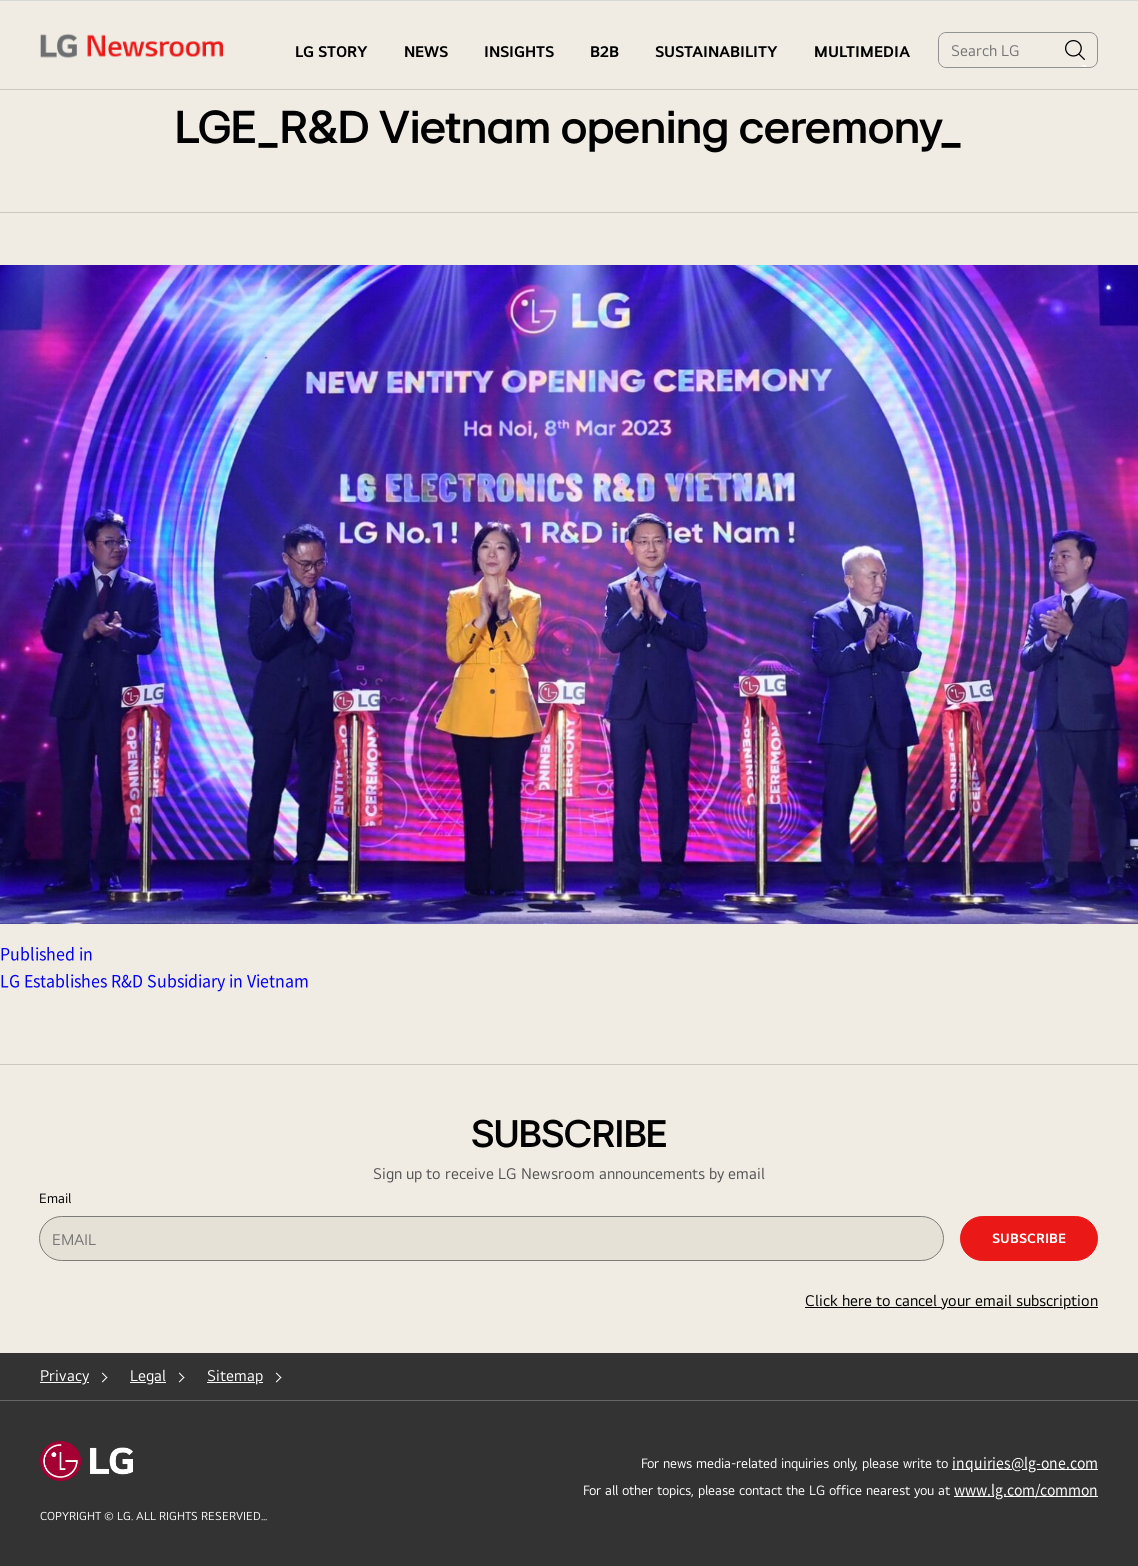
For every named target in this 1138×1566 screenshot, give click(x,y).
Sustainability (716, 51)
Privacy (64, 1375)
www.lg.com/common (1026, 1489)
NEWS (426, 51)
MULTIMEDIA (862, 51)
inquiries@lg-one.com (1025, 1462)
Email (55, 1198)
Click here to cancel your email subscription (951, 1300)
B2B (604, 51)
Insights (519, 51)
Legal (148, 1375)
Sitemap (235, 1375)
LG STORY (331, 51)
